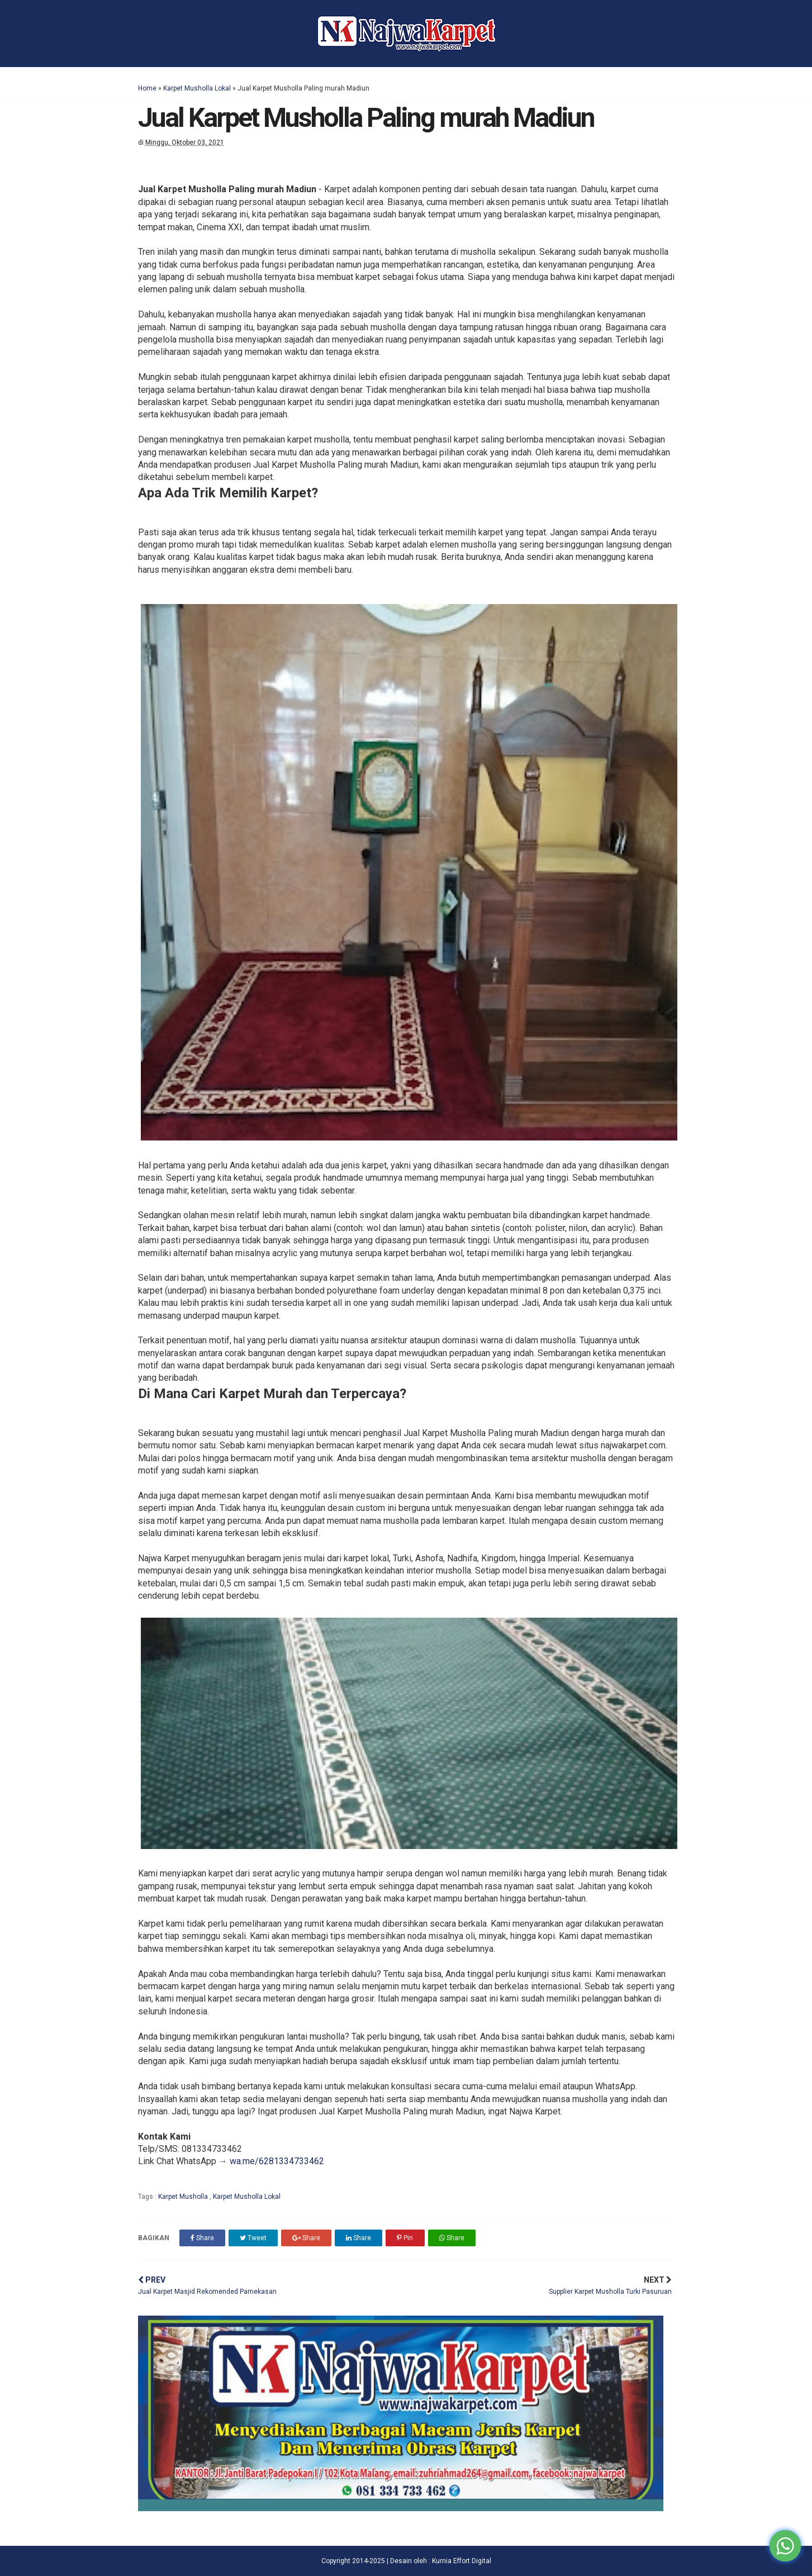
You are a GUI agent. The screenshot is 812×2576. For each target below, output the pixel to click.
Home (147, 88)
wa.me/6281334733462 (277, 2161)
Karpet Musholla (184, 2196)
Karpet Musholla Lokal (197, 88)
